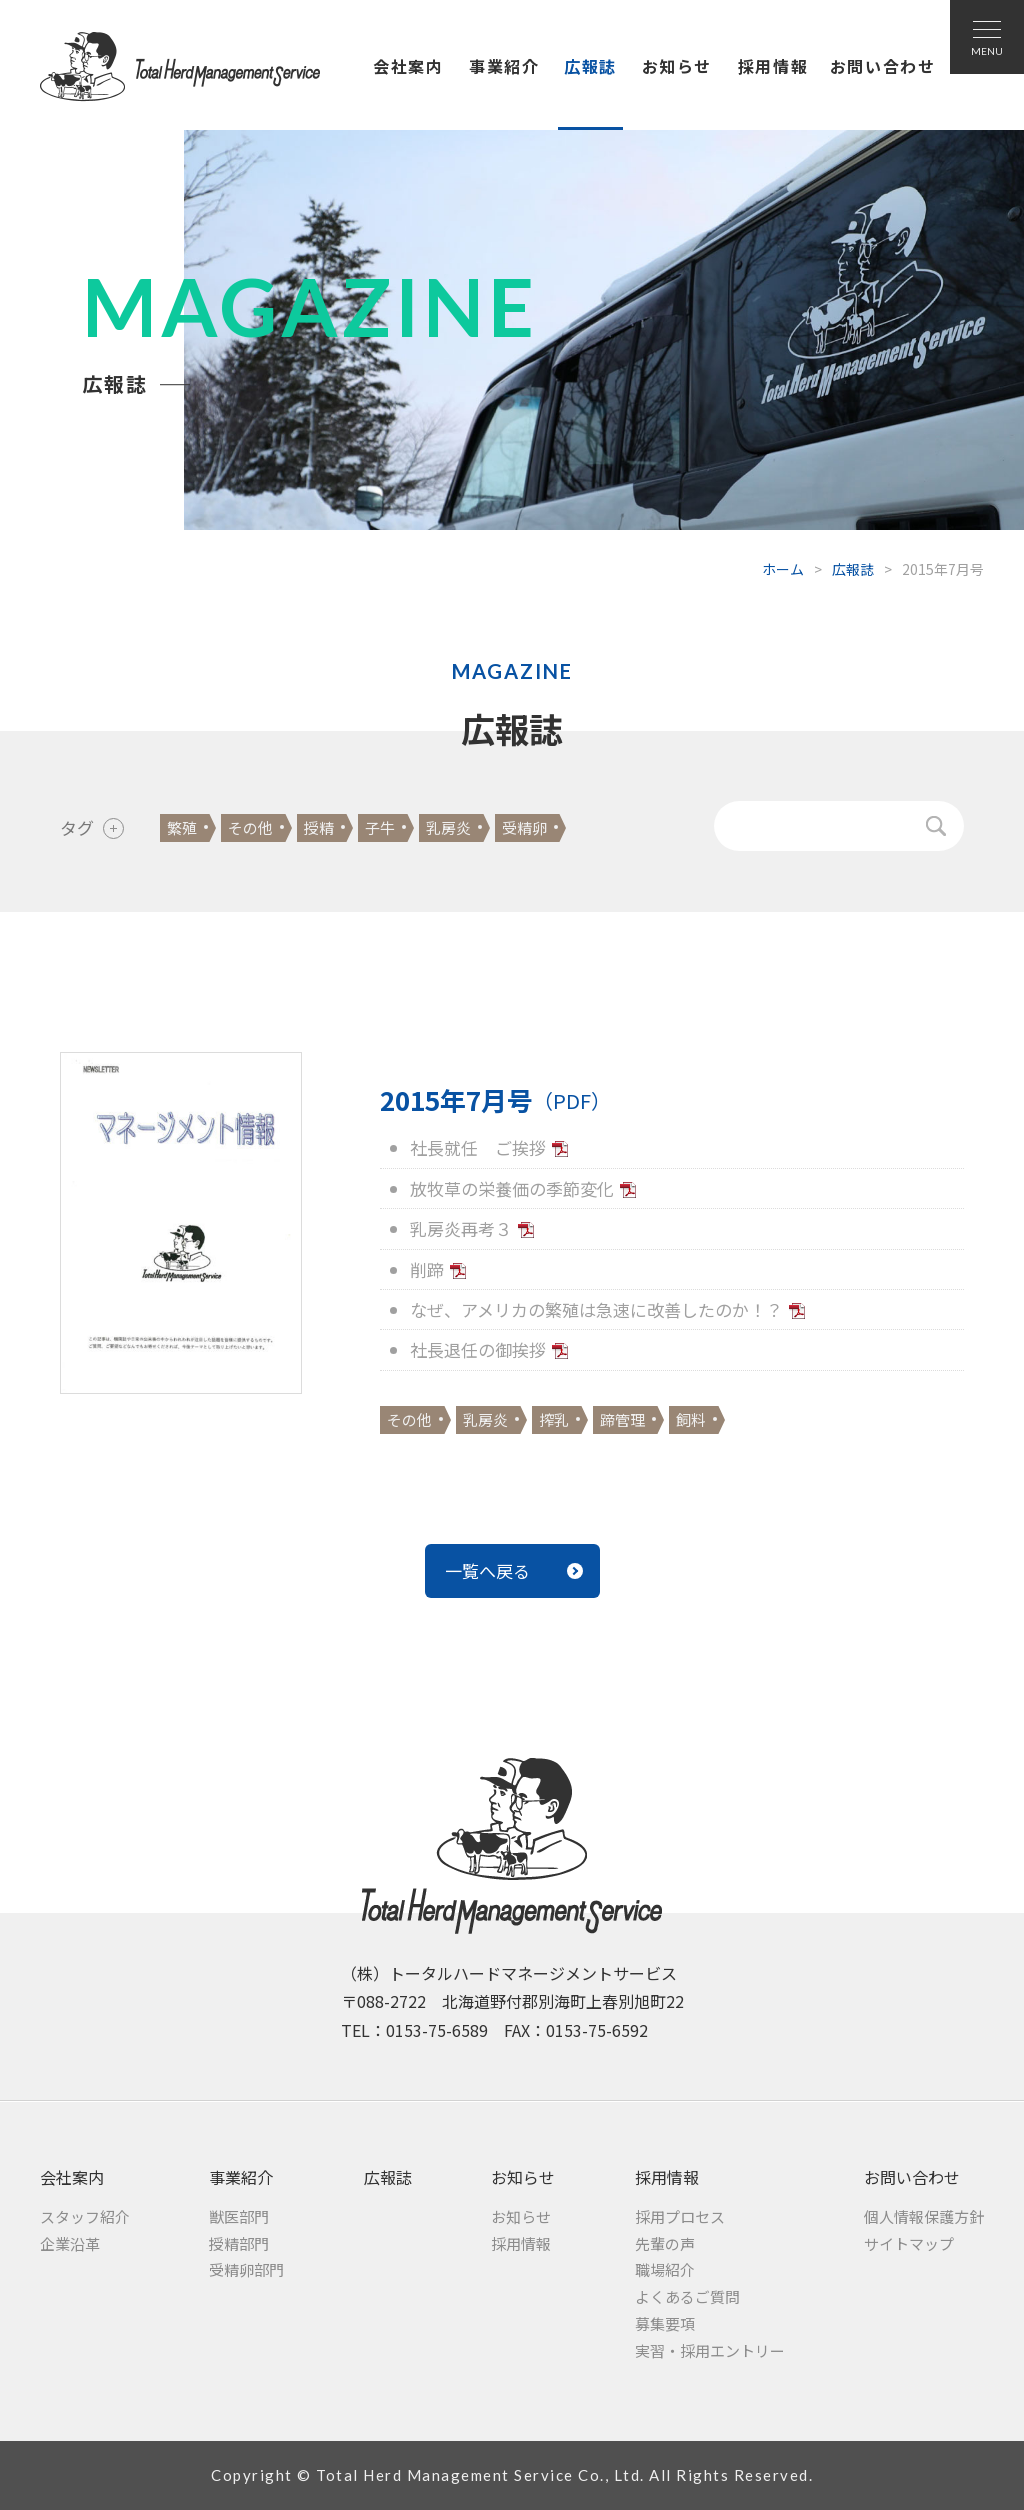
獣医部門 (239, 2216)
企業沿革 (70, 2243)
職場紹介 (665, 2269)
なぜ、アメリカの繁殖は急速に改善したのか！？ (596, 1309)
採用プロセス (680, 2216)
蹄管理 (622, 1419)
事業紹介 (504, 66)
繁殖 (182, 827)
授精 (319, 827)
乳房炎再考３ (461, 1228)
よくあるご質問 (687, 2296)
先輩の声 (665, 2243)
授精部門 (239, 2243)
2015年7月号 (495, 1100)
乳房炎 (448, 827)
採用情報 (773, 66)
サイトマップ (909, 2243)
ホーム (783, 569)
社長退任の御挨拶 (478, 1349)
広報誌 (590, 66)
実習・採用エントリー (710, 2350)
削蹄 (427, 1269)
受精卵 (524, 827)
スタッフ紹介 (85, 2216)
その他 (250, 827)
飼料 (691, 1419)
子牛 (380, 827)
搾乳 (554, 1419)
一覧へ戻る (487, 1570)
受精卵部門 (246, 2269)
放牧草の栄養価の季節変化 (512, 1188)
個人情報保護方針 (924, 2216)
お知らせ (677, 66)
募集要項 (665, 2323)
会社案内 (408, 66)
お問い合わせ (883, 66)
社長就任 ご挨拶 (478, 1147)
